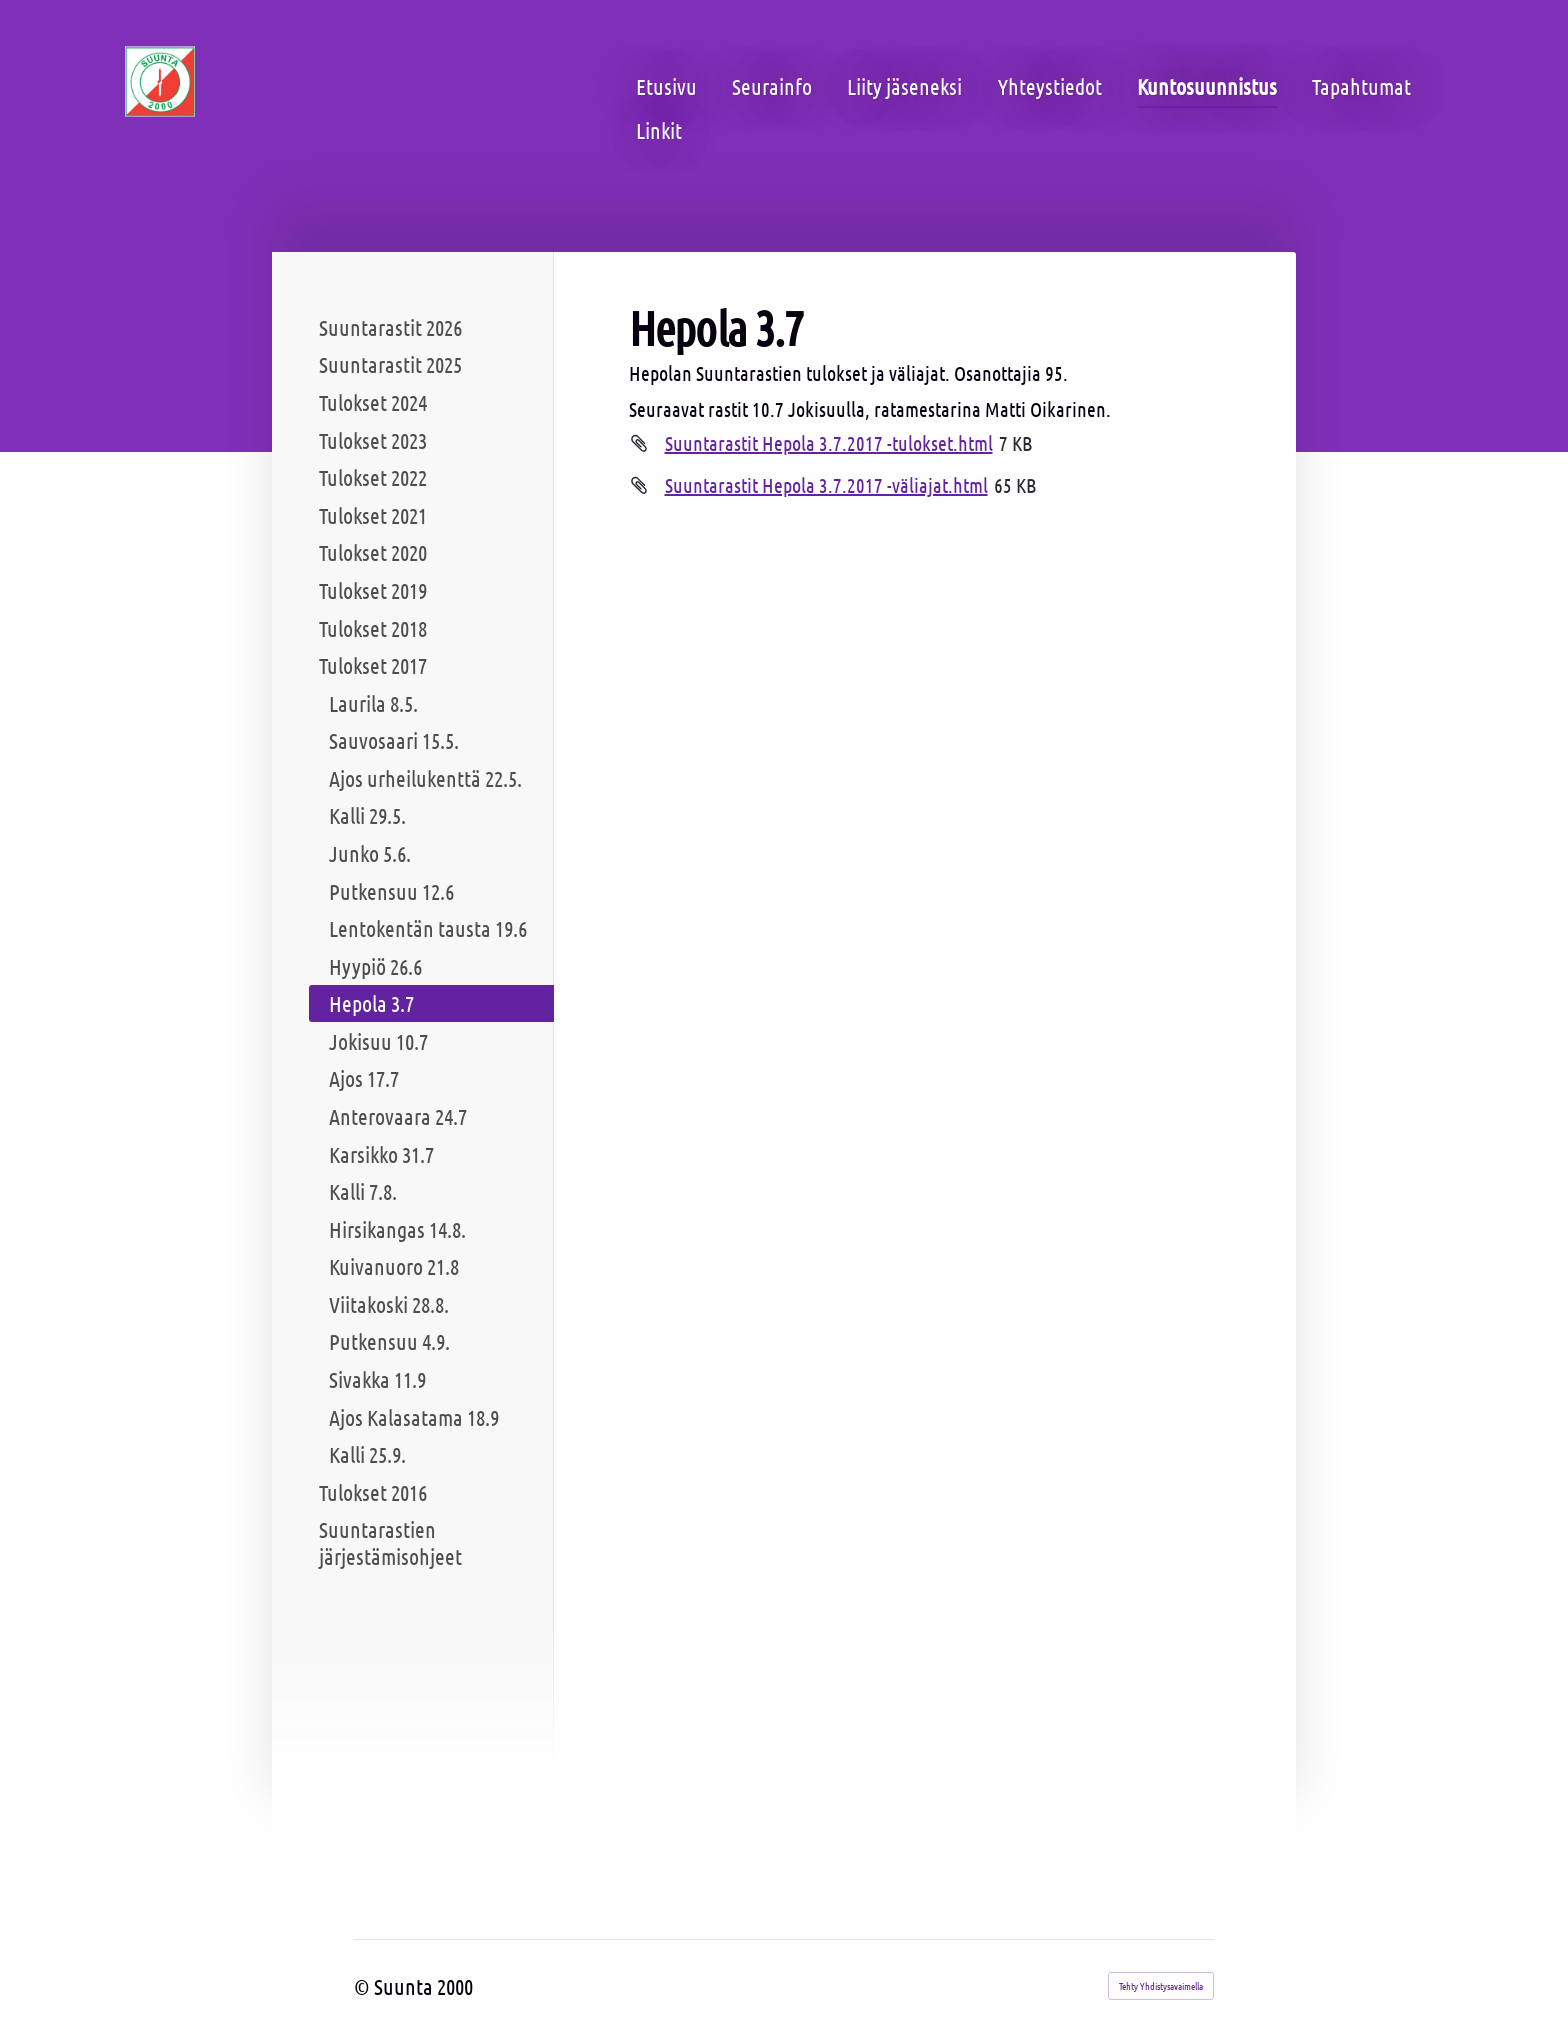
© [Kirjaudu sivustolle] (364, 1986)
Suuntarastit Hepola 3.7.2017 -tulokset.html (829, 443)
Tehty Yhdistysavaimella (1161, 1985)
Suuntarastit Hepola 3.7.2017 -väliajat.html (826, 485)
